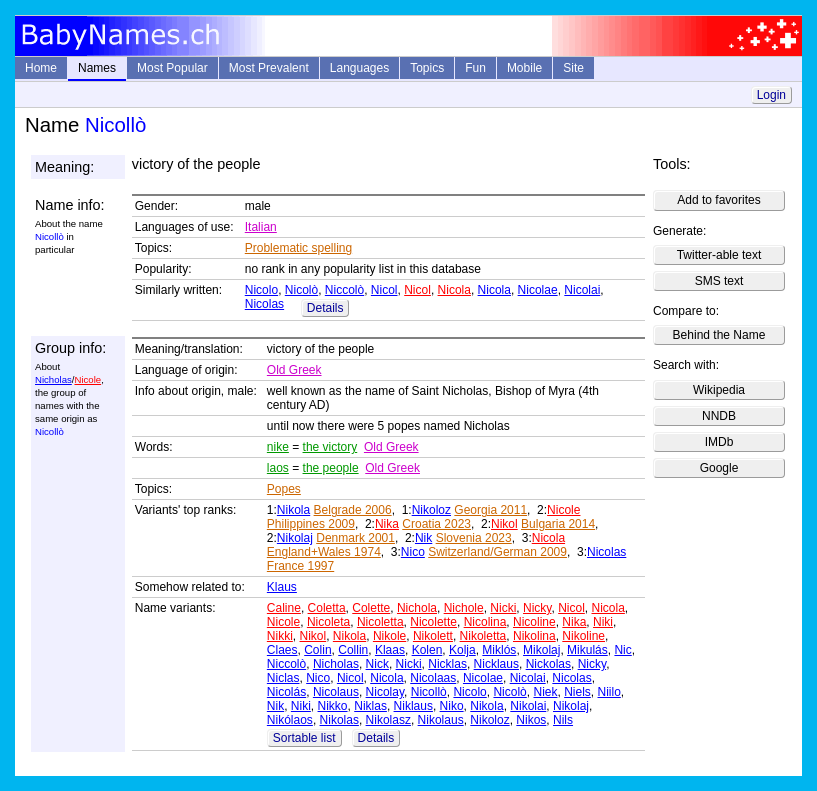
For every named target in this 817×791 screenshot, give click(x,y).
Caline (284, 608)
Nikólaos (290, 720)
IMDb (719, 442)
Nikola (293, 510)
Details (325, 308)
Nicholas (53, 379)
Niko (452, 706)
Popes (284, 489)
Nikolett (433, 636)
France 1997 (300, 566)
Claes (282, 650)
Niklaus (413, 706)
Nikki (280, 636)
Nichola (417, 608)
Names (97, 68)
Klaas (390, 650)
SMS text (719, 281)
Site (573, 68)
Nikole (389, 636)
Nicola (454, 290)
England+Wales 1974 (324, 552)
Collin (353, 650)
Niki (603, 622)
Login (771, 95)
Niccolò (344, 290)
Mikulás (587, 650)
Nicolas (264, 304)
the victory (330, 447)
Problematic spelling (298, 248)
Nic (622, 650)
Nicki (503, 608)
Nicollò (429, 692)
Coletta (327, 608)
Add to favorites (718, 200)
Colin (317, 650)
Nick (377, 664)
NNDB (719, 416)
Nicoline (534, 622)
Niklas (370, 706)
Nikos (531, 720)
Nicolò (301, 290)
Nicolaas (433, 678)
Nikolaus (441, 720)
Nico (413, 552)
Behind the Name (719, 335)
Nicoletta (380, 622)
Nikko (333, 706)
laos (278, 468)
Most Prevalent (269, 68)
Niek (545, 692)
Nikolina (534, 636)
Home (41, 68)
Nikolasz (388, 720)
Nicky (537, 608)
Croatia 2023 (436, 524)
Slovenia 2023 (474, 538)
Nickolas (548, 664)
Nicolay (385, 692)
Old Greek (294, 370)
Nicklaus (496, 664)
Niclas (283, 678)
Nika (387, 524)
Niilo (609, 692)
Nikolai (528, 706)
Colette (371, 608)
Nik (423, 538)
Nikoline (583, 636)
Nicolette (433, 622)
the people (331, 468)
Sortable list (304, 738)
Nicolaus (336, 692)
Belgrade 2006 (353, 510)
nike (278, 447)
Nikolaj (295, 538)
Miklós (499, 650)
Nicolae (538, 290)
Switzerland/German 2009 (497, 552)
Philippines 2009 (311, 524)
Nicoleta (328, 622)
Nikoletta (483, 636)
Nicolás (286, 692)
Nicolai (582, 290)
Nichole (464, 608)
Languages (359, 68)
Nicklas (447, 664)
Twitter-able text (719, 255)
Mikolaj (541, 650)
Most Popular (172, 68)
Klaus (282, 587)
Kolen (427, 650)
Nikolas (339, 720)
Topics (427, 68)
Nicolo (261, 290)
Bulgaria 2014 (558, 524)
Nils (563, 720)
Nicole (87, 379)
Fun (475, 68)
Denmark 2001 (355, 538)
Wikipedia (719, 390)
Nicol (384, 290)
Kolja (462, 650)
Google (719, 468)
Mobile (524, 68)
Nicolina (485, 622)
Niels (577, 692)
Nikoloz (431, 510)
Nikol (504, 524)
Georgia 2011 (490, 510)
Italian (261, 227)
